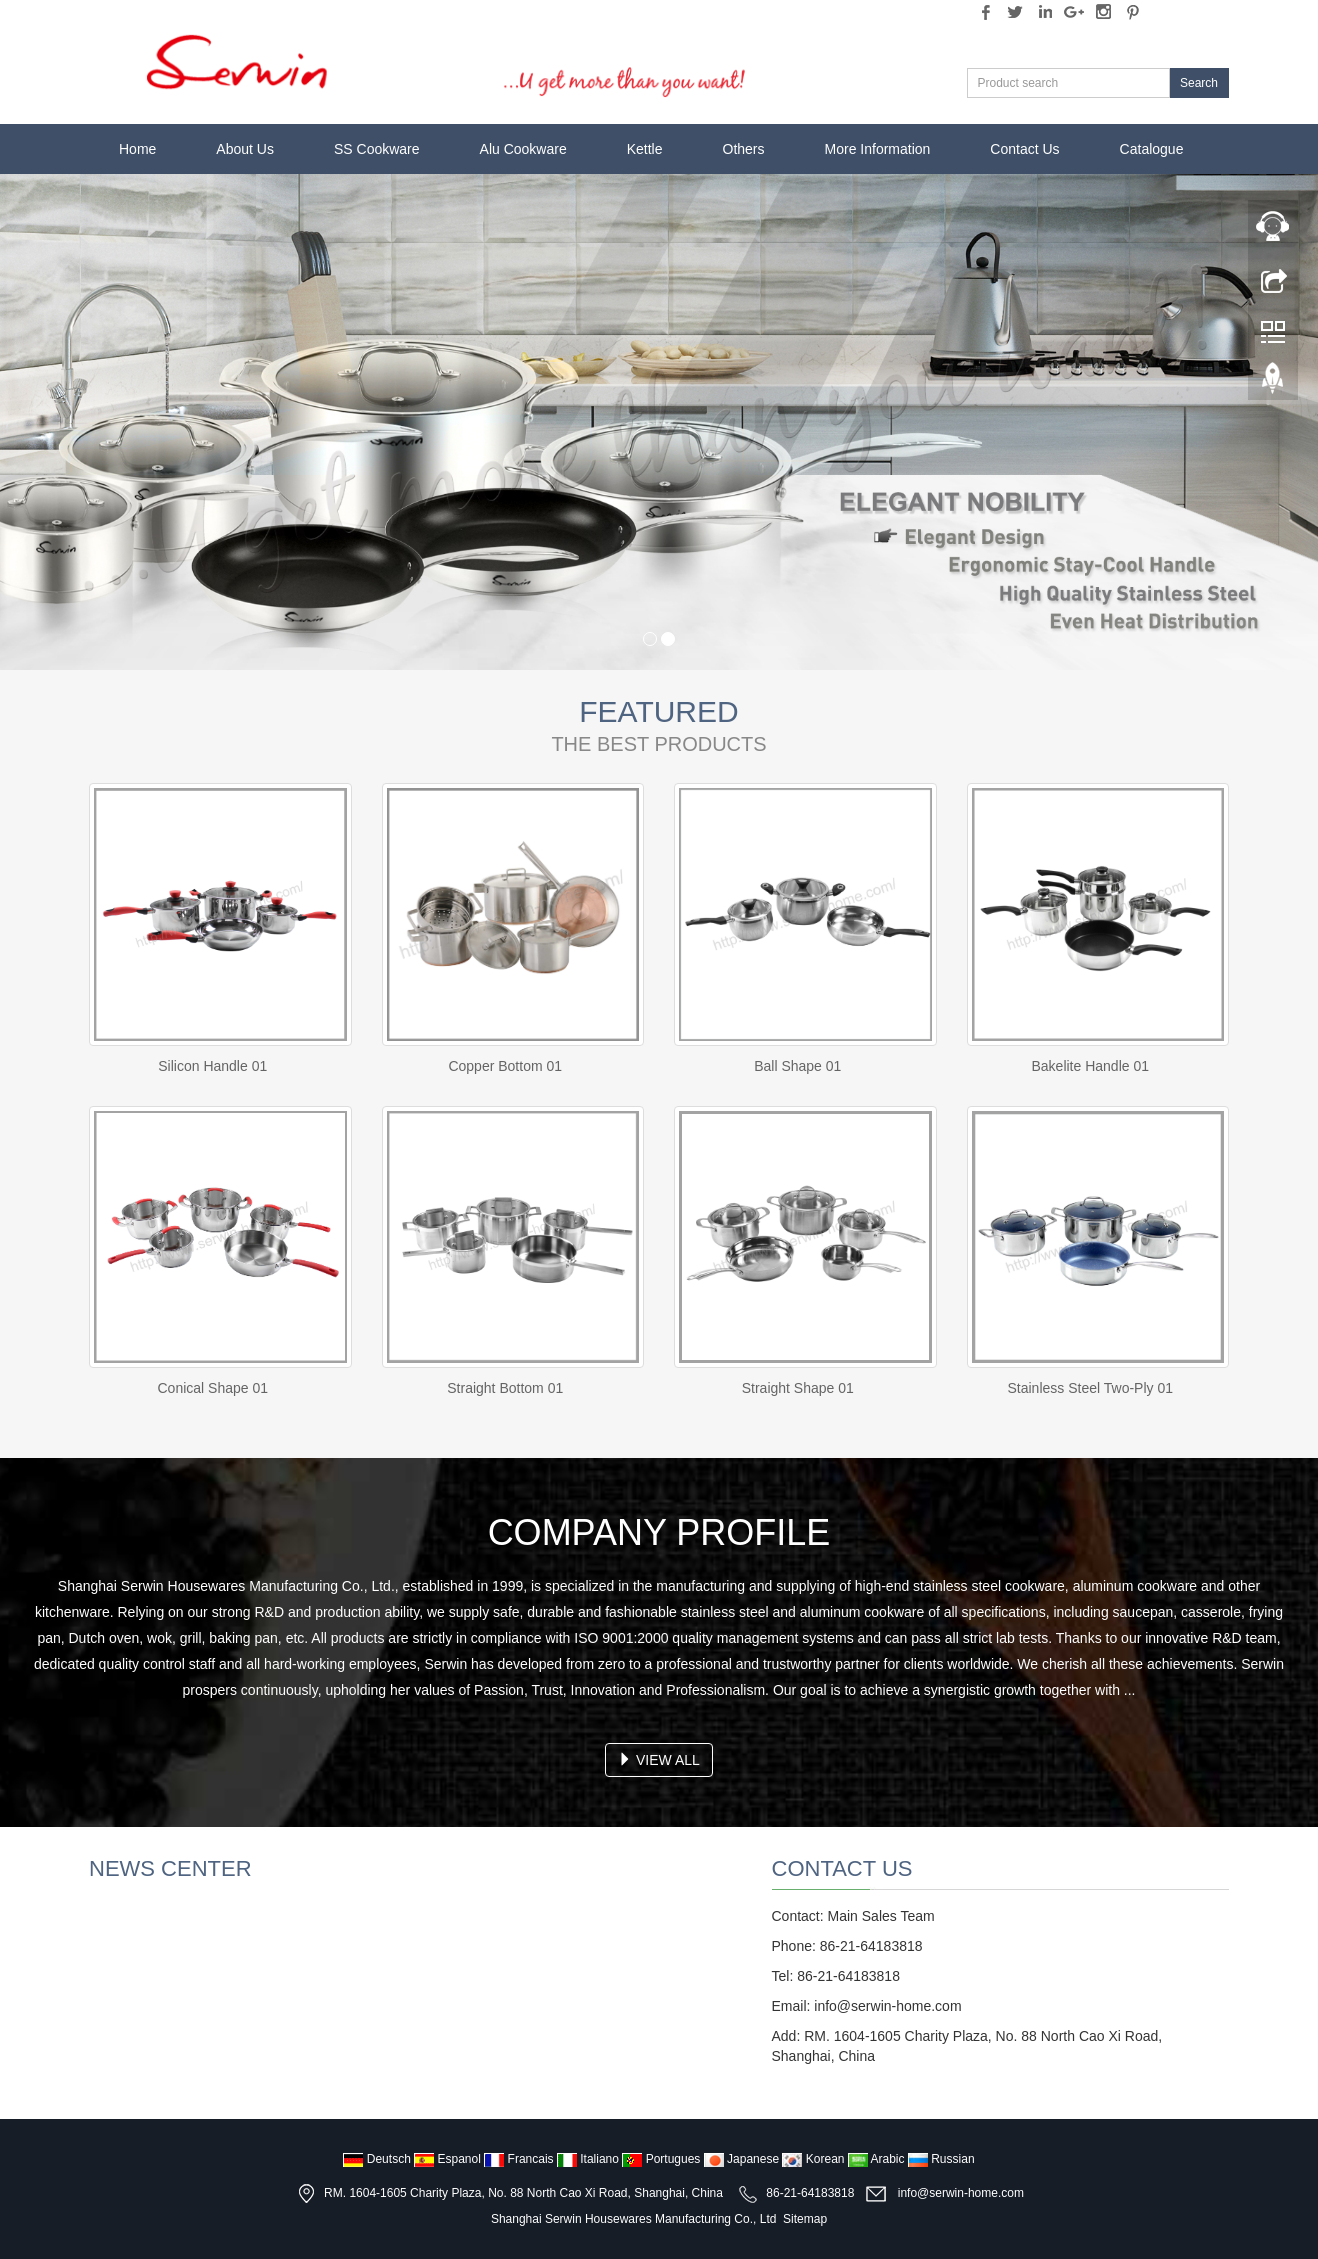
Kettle (645, 149)
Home (137, 149)
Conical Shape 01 (212, 1388)
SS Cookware (377, 149)
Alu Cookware (523, 149)
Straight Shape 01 (798, 1388)
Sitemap (805, 2219)
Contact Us (1024, 149)
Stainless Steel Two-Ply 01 (1091, 1388)
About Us (245, 149)
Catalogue (1152, 149)
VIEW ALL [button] (659, 1760)
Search (1199, 83)
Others (744, 149)
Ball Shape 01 (797, 1066)
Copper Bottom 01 (505, 1066)
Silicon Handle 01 (212, 1066)
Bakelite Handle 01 (1090, 1066)
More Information (878, 149)
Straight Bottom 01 (505, 1388)
